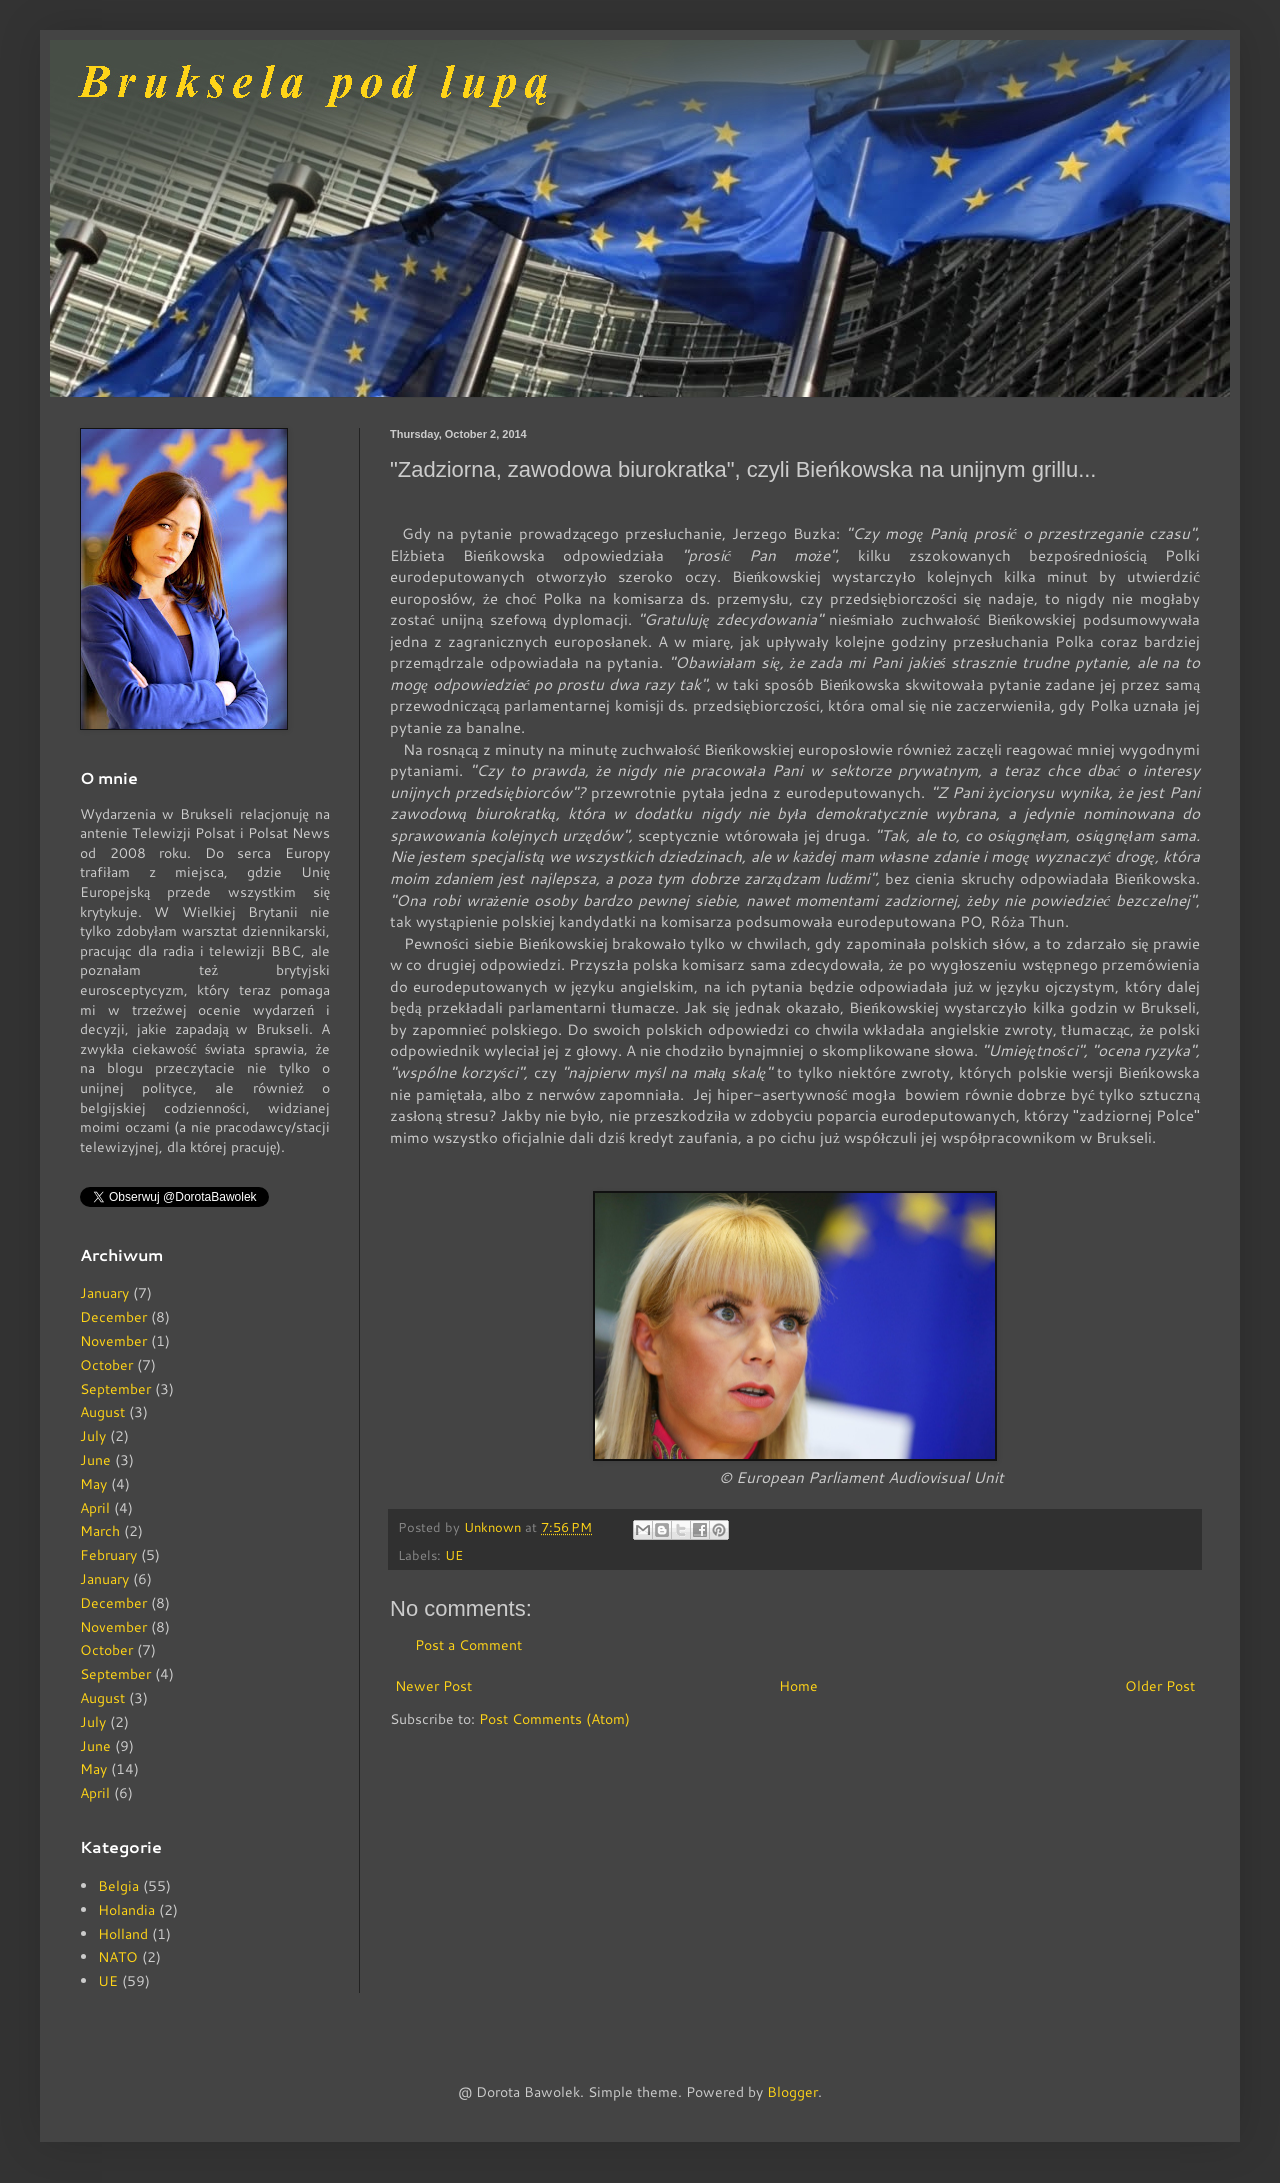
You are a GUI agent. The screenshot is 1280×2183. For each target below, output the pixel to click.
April (95, 1508)
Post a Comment (468, 1645)
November (113, 1341)
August (102, 1412)
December (113, 1317)
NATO (118, 1957)
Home (798, 1686)
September (115, 1389)
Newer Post (433, 1686)
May (93, 1484)
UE (454, 1555)
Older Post (1160, 1686)
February (108, 1555)
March (100, 1531)
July (93, 1436)
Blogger (792, 2092)
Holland (123, 1934)
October (106, 1365)
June (95, 1460)
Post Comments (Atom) (554, 1719)
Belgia (118, 1886)
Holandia (126, 1910)
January (104, 1293)
